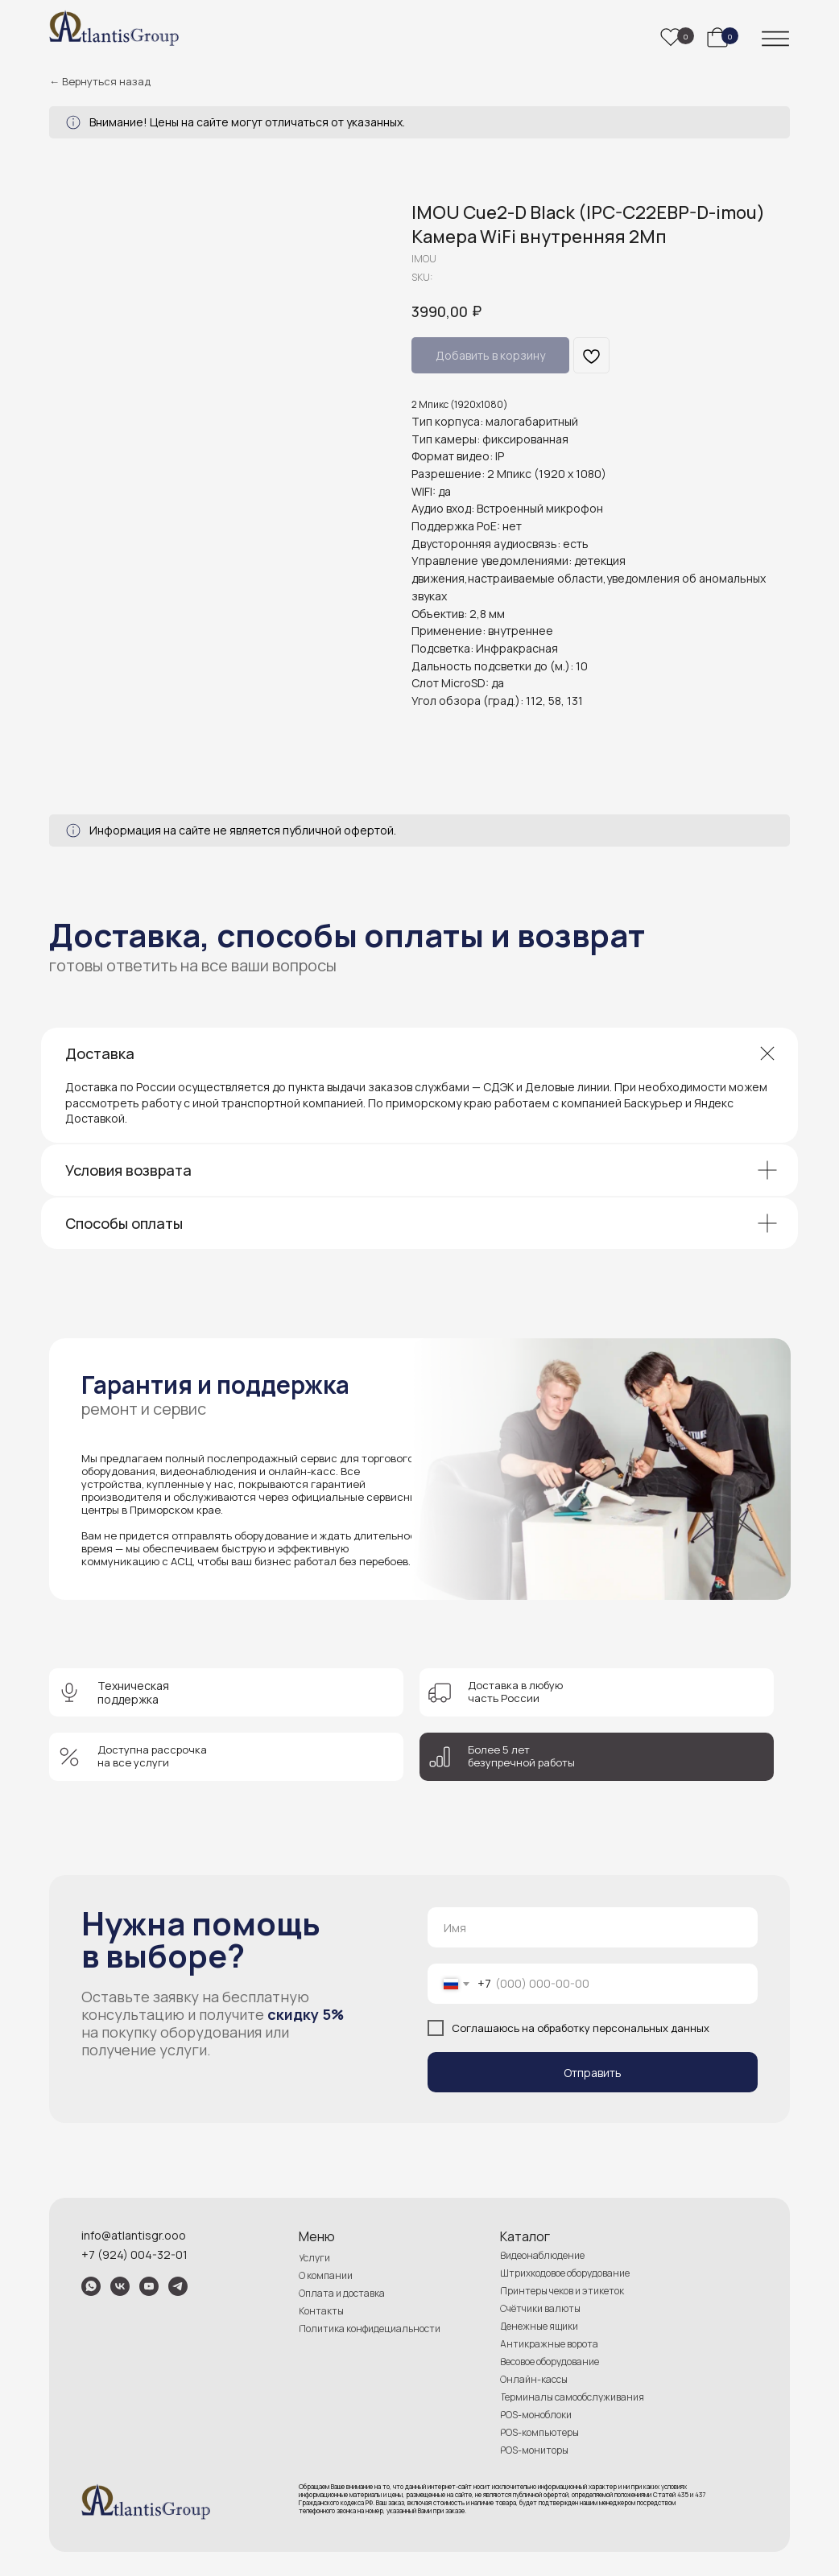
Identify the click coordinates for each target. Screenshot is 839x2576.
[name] (593, 1927)
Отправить (593, 2072)
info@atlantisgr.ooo (133, 2235)
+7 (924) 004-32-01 (134, 2254)
